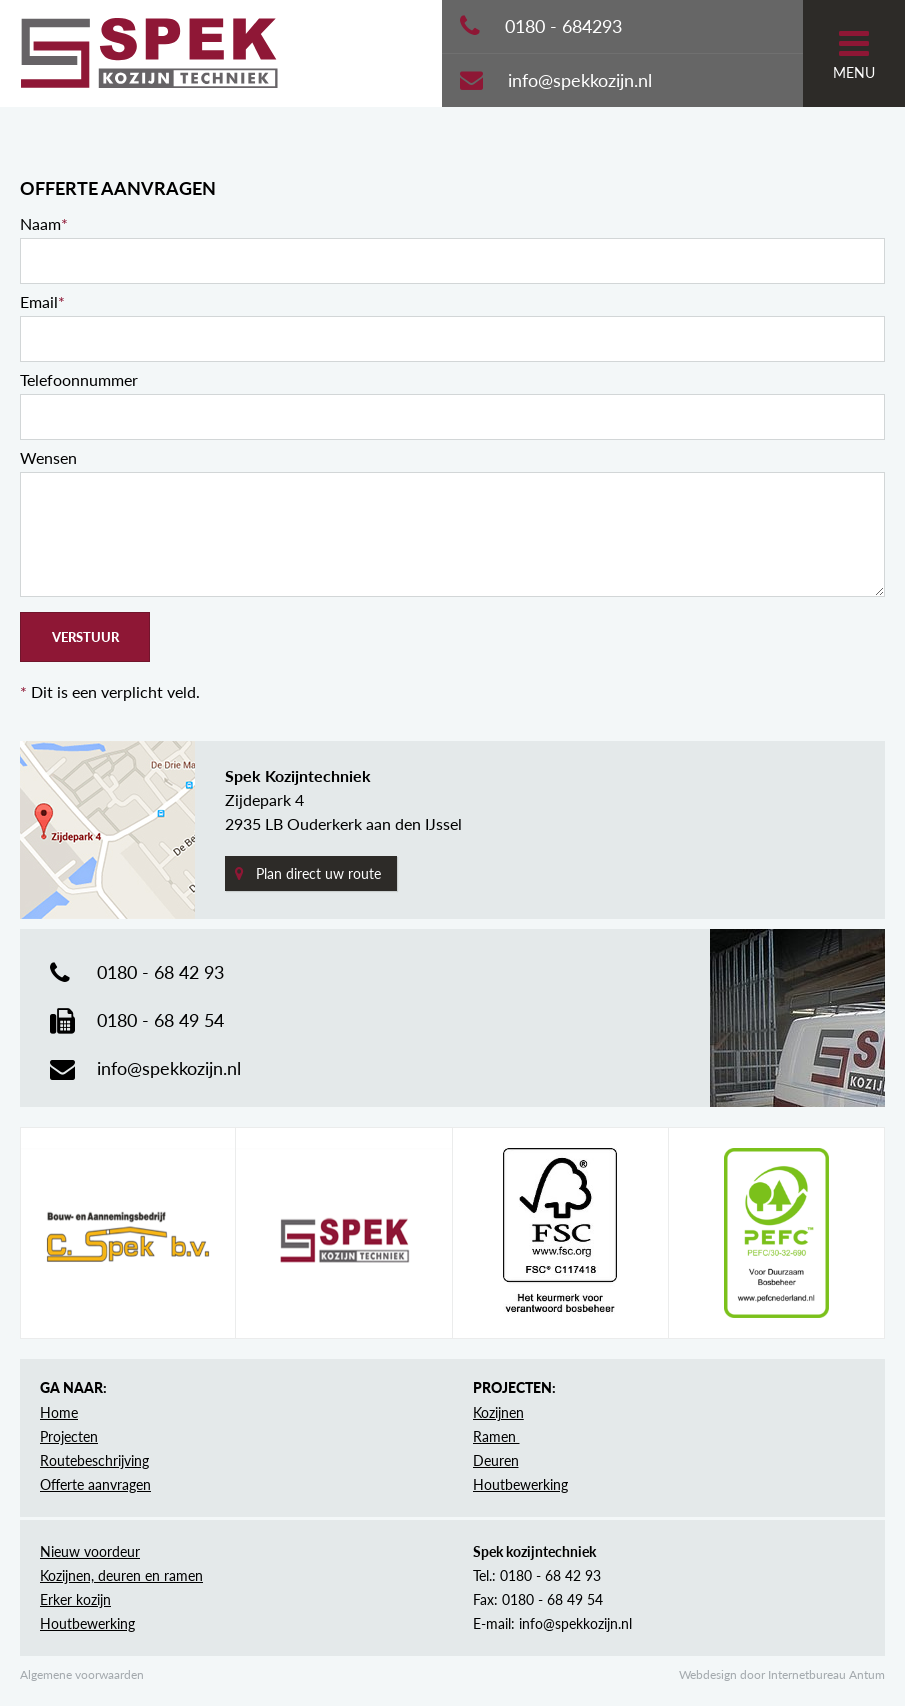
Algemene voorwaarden (82, 1674)
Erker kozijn (75, 1599)
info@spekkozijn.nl (580, 80)
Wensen (48, 457)
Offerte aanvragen (95, 1484)
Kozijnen (498, 1412)
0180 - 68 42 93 (160, 972)
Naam (44, 223)
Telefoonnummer (79, 379)
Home (59, 1412)
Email (42, 301)
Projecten (69, 1436)
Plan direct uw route (318, 873)
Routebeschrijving (94, 1460)
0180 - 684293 (563, 26)
